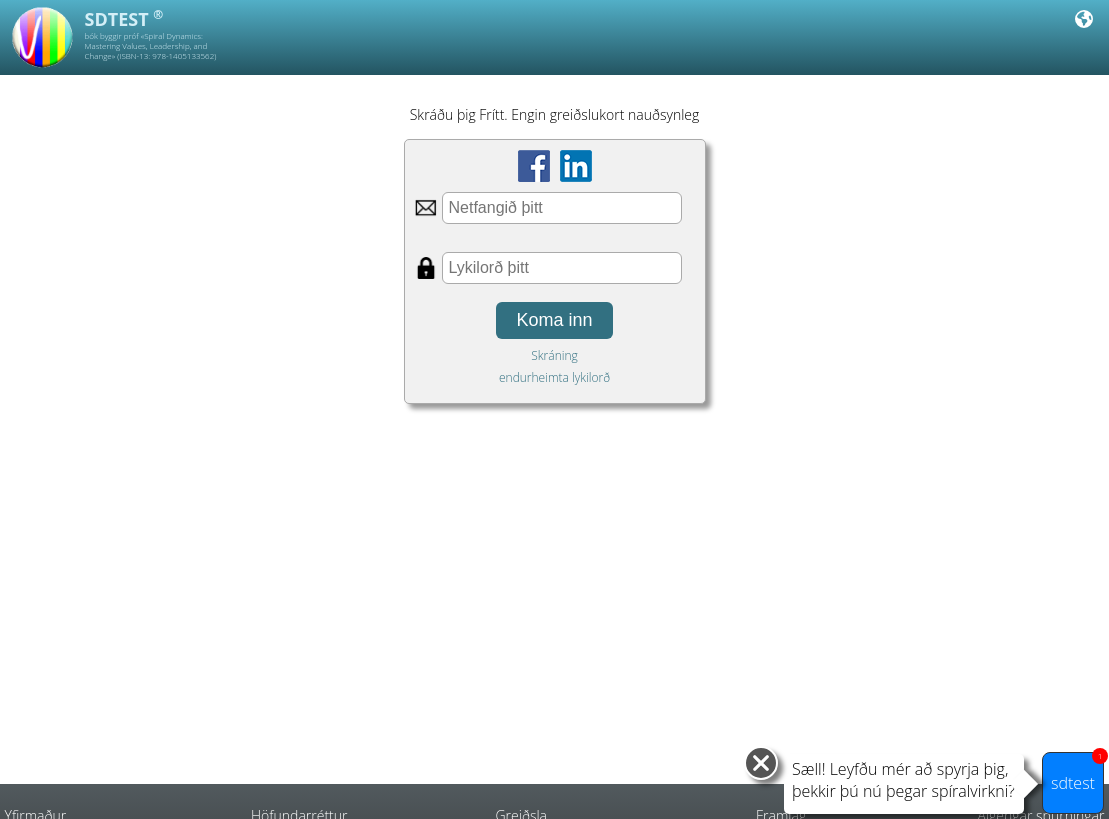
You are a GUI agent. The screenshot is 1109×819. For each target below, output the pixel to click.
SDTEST (124, 19)
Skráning (554, 355)
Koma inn (554, 320)
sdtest (1077, 773)
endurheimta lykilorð (554, 377)
